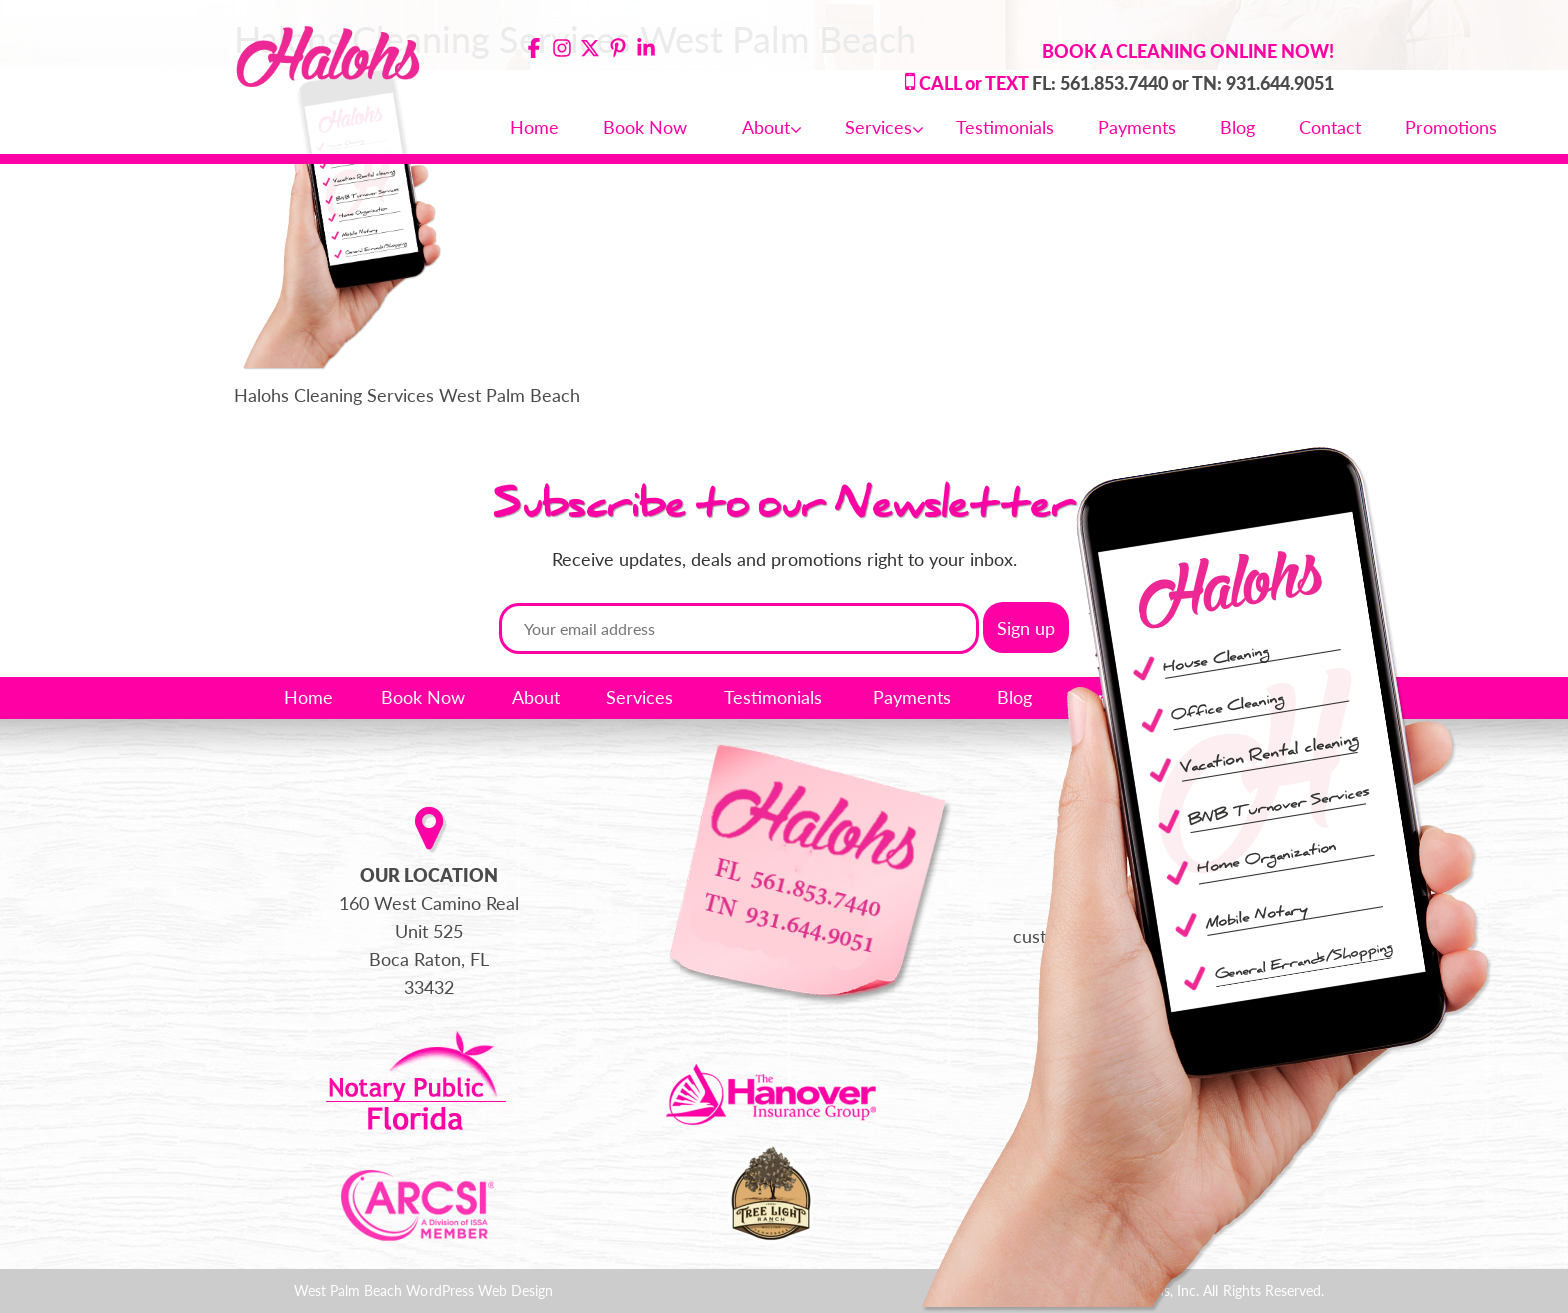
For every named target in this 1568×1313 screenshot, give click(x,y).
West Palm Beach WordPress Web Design (423, 1290)
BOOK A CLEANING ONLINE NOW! (1188, 51)
